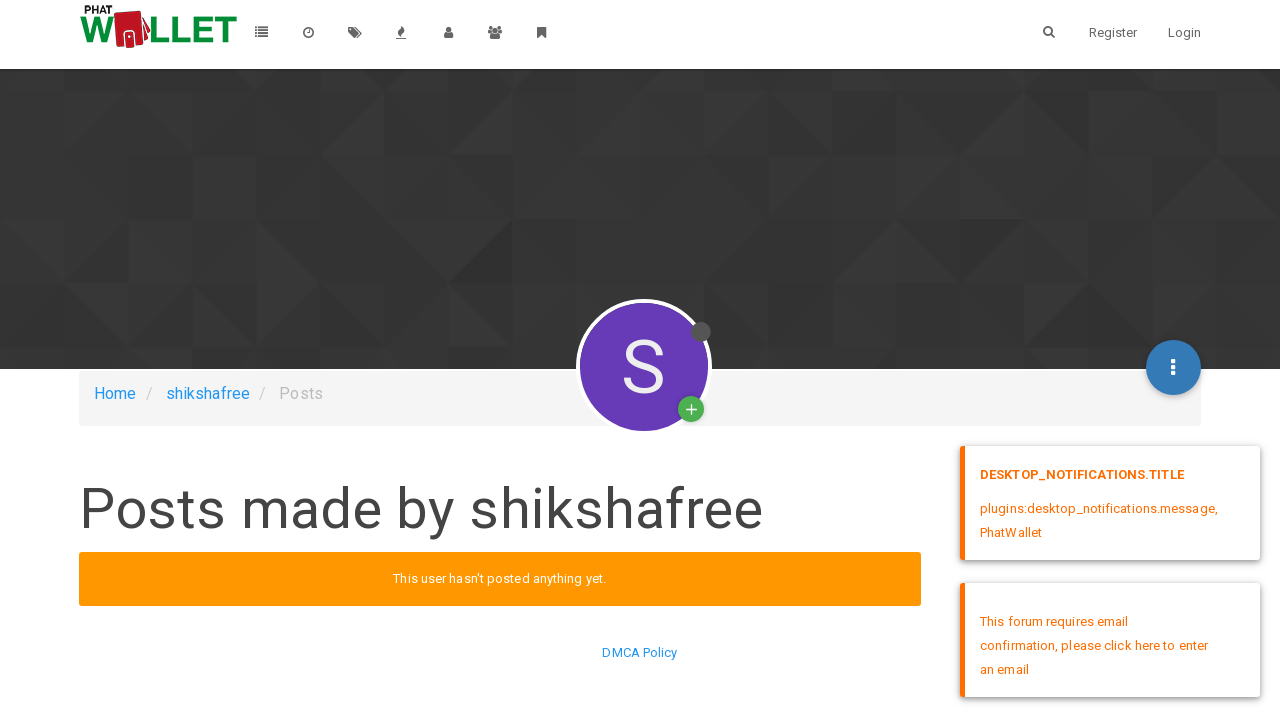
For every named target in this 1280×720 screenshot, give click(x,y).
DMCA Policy (639, 652)
